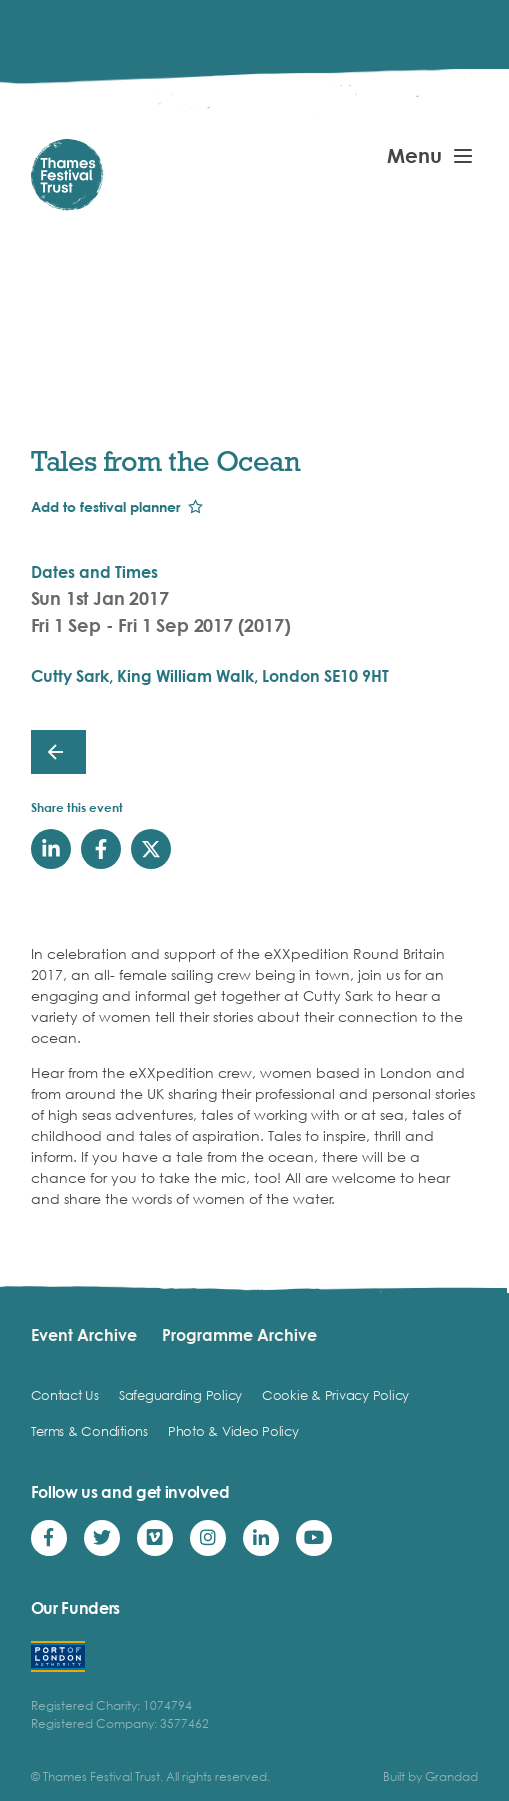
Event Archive (84, 1335)
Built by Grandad (430, 1776)
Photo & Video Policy (233, 1431)
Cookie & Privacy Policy (335, 1395)
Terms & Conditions (89, 1431)
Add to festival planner (105, 506)
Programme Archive (239, 1335)
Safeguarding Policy (180, 1395)
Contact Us (65, 1395)
